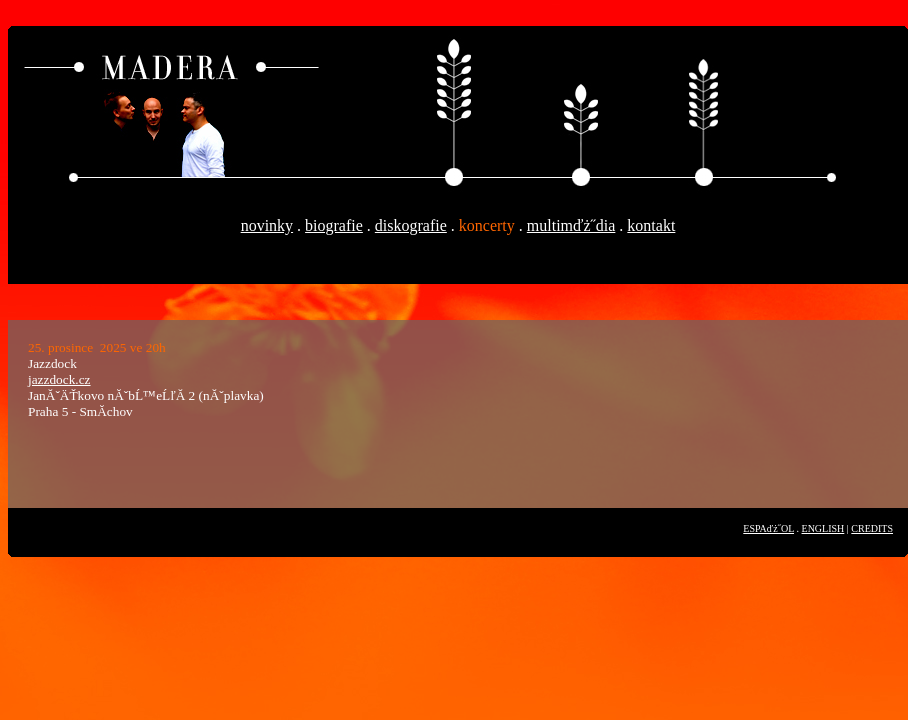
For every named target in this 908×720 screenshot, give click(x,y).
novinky (267, 225)
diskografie (411, 225)
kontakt (651, 225)
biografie (334, 225)
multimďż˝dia (571, 225)
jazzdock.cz (59, 379)
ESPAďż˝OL (768, 528)
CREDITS (872, 528)
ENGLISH (823, 528)
